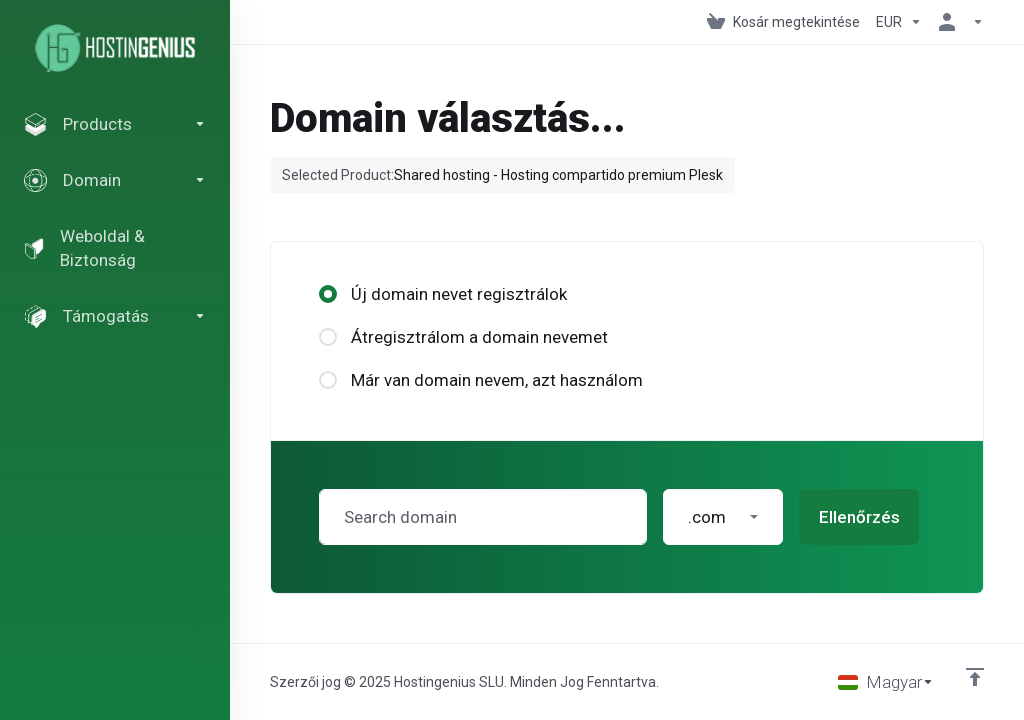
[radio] (328, 294)
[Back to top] (975, 677)
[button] (723, 517)
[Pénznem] (899, 22)
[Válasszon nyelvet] (886, 682)
